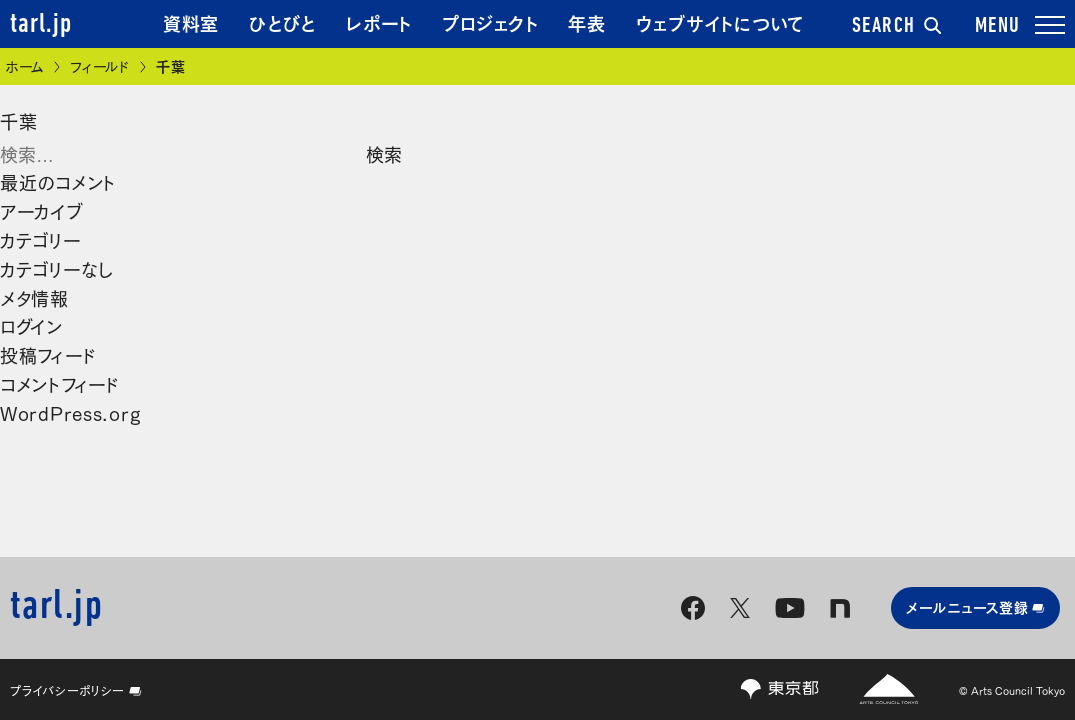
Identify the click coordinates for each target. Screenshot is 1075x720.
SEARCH (897, 27)
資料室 (191, 22)
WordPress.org (70, 412)
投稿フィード (48, 354)
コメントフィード (60, 383)
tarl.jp (41, 25)
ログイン (31, 325)
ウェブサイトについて (720, 22)
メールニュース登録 (975, 606)
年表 (586, 22)
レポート (379, 22)
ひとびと (282, 22)
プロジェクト (490, 22)
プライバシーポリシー (76, 690)
